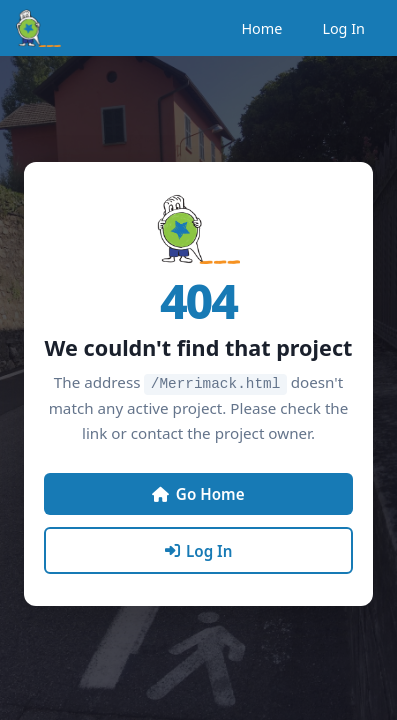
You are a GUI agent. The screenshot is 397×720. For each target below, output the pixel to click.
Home (261, 28)
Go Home (198, 493)
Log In (343, 28)
